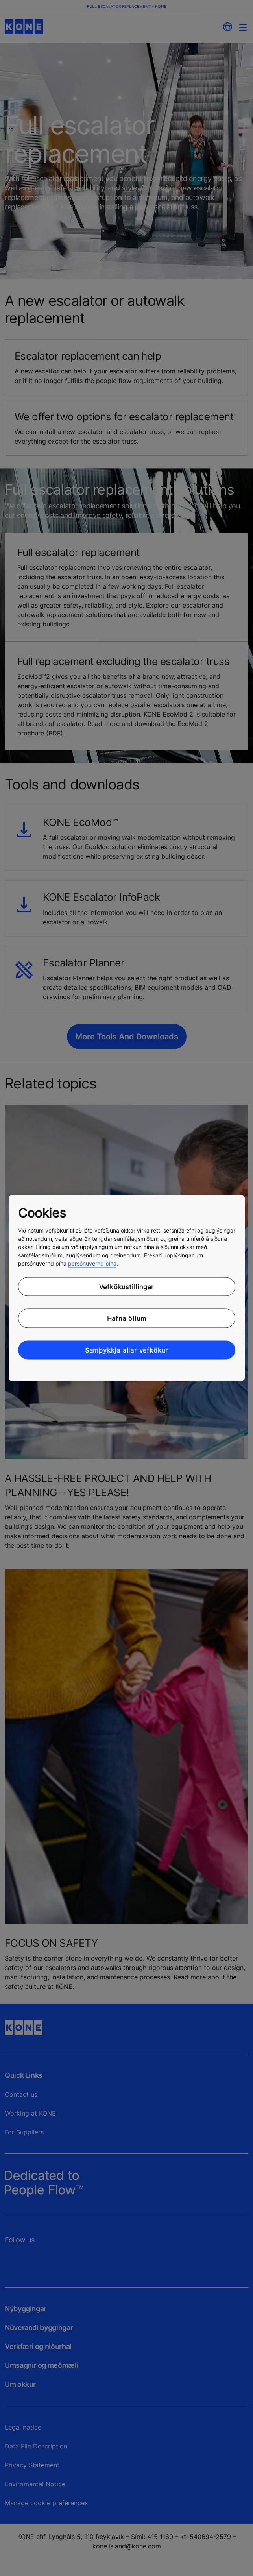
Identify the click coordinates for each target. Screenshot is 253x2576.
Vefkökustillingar (126, 1286)
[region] (127, 1288)
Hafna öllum (126, 1318)
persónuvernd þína (92, 1263)
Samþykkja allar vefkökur (126, 1350)
